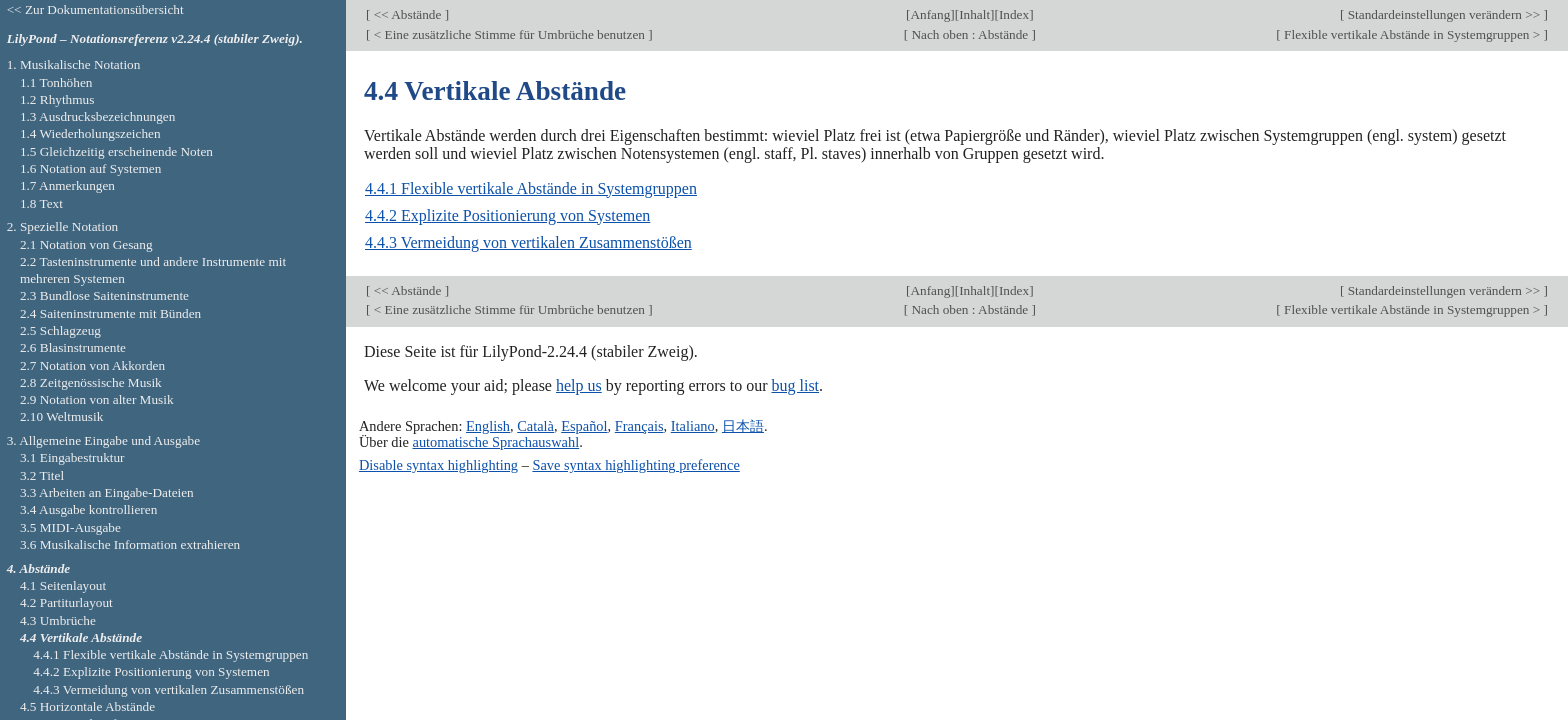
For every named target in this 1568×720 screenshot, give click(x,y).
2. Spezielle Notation (63, 226)
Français (639, 426)
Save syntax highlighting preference (635, 465)
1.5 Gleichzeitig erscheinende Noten (116, 151)
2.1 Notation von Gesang (86, 244)
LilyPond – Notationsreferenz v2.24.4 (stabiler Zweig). (155, 38)
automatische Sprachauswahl (496, 442)
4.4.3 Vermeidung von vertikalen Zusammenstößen (528, 242)
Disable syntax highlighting (438, 465)
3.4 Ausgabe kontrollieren (88, 509)
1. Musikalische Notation (74, 64)
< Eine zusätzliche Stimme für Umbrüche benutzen (509, 34)
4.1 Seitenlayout (63, 585)
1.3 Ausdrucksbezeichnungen (97, 116)
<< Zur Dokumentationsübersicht (95, 9)
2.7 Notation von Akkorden (92, 365)
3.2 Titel (42, 475)
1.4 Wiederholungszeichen (90, 133)
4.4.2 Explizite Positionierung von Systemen (507, 215)
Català (535, 426)
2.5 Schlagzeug (60, 330)
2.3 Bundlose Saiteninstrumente (104, 295)
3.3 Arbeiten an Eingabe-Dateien (107, 492)
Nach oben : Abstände (969, 34)
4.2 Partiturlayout (66, 602)
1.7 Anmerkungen (67, 185)
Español (584, 426)
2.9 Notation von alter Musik (97, 399)
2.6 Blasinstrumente (73, 347)
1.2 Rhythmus (57, 99)
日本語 (743, 426)
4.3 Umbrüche (58, 620)
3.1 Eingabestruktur (72, 457)
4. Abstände (39, 568)
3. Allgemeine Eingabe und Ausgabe (103, 440)
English (488, 426)
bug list (795, 385)
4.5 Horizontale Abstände (87, 706)
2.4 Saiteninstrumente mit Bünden (110, 313)
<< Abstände (407, 14)
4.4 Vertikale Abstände (81, 637)
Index (1014, 14)
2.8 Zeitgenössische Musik (91, 382)
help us (579, 385)
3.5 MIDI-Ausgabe (70, 527)
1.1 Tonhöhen (56, 82)
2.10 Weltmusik (61, 416)
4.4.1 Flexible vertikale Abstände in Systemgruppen (531, 188)
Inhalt (974, 14)
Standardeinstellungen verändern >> (1443, 14)
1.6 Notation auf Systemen (90, 168)
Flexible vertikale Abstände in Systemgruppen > (1412, 34)
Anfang (930, 14)
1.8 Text (41, 203)
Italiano (693, 426)
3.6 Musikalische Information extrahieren (130, 544)
